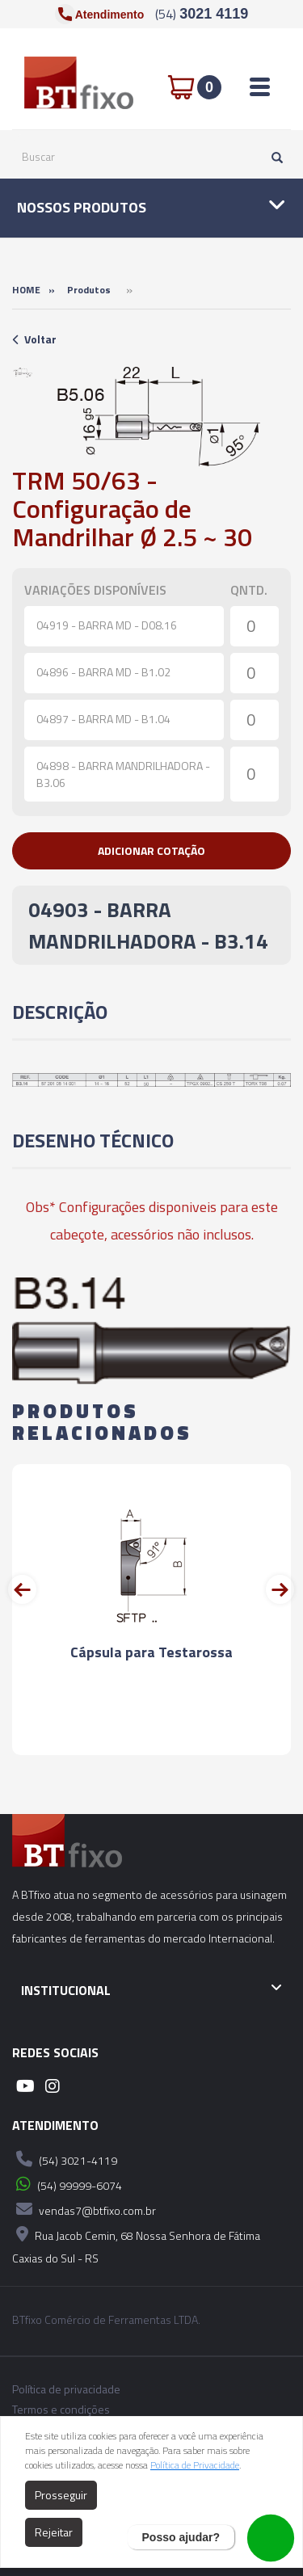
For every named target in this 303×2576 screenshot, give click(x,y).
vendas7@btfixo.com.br (84, 2209)
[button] (151, 850)
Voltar (34, 338)
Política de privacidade (66, 2389)
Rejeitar (54, 2531)
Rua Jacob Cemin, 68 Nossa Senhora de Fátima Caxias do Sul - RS (136, 2244)
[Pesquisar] (273, 156)
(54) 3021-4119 (64, 2159)
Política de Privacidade (194, 2465)
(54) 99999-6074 (67, 2184)
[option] (22, 372)
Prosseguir (61, 2494)
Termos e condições (61, 2409)
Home (26, 290)
